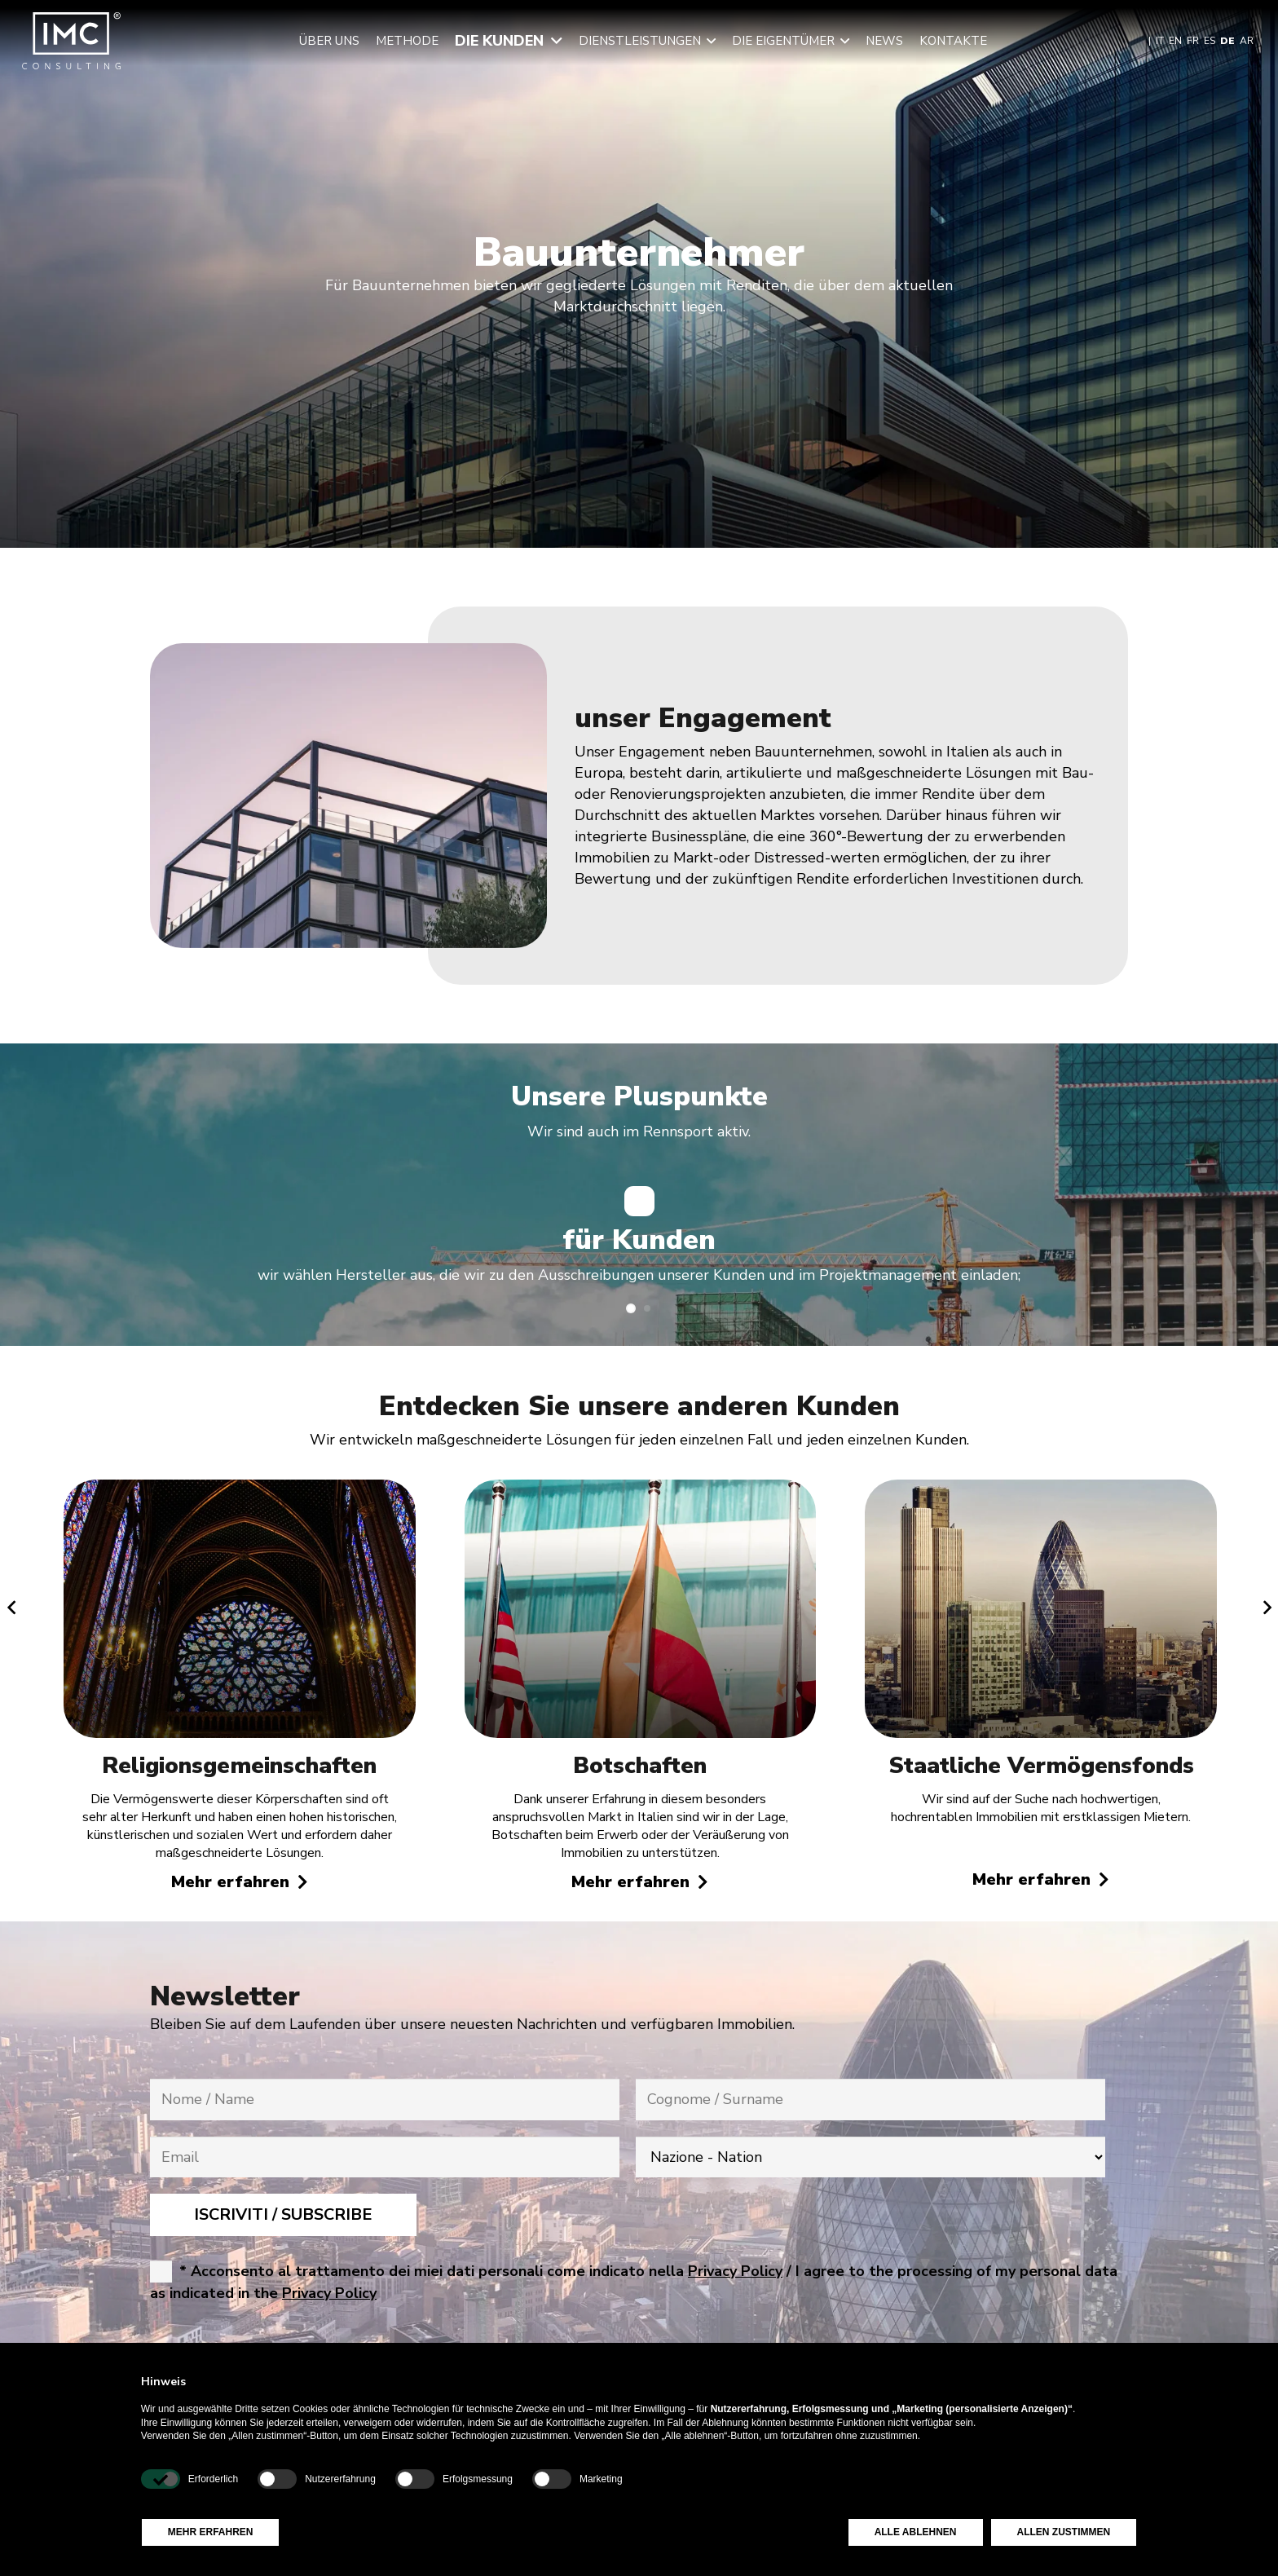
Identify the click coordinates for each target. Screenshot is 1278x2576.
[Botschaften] (640, 1490)
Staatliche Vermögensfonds (1040, 1765)
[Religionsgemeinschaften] (239, 1490)
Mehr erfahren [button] (210, 2532)
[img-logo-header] (71, 40)
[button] (553, 41)
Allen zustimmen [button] (1064, 2532)
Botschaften (640, 1765)
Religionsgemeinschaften (239, 1765)
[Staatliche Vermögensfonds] (1041, 1490)
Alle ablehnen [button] (916, 2532)
